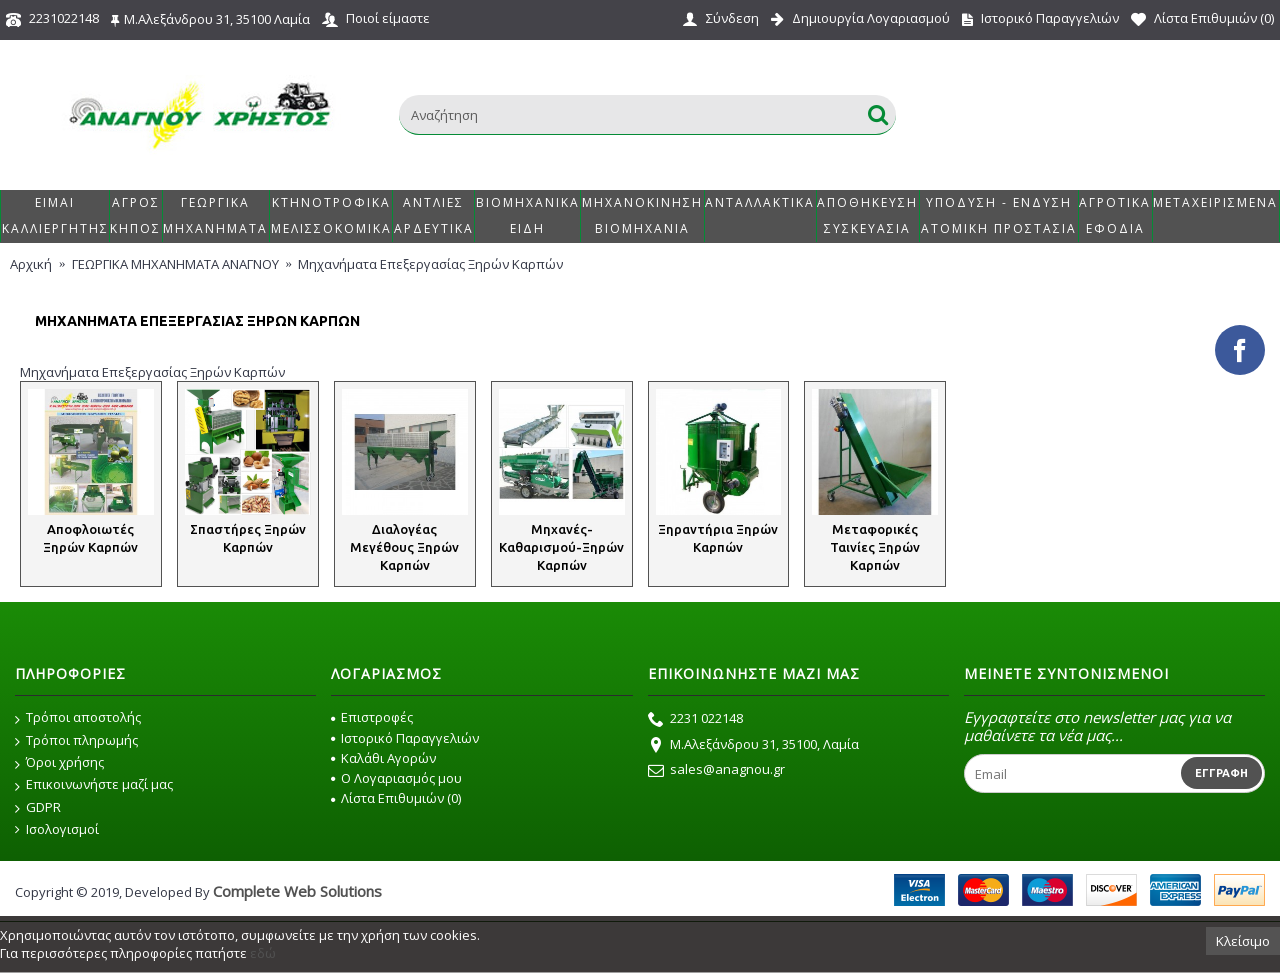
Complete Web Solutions (297, 891)
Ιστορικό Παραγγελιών (405, 738)
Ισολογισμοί (57, 829)
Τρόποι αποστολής (78, 718)
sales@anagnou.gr (716, 771)
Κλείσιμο (1243, 941)
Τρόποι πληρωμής (76, 741)
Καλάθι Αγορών (383, 758)
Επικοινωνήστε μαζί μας (94, 785)
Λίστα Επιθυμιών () (396, 798)
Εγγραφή (1221, 773)
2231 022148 (695, 720)
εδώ (263, 953)
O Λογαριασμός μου (396, 778)
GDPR (38, 808)
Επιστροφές (372, 717)
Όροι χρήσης (59, 763)
